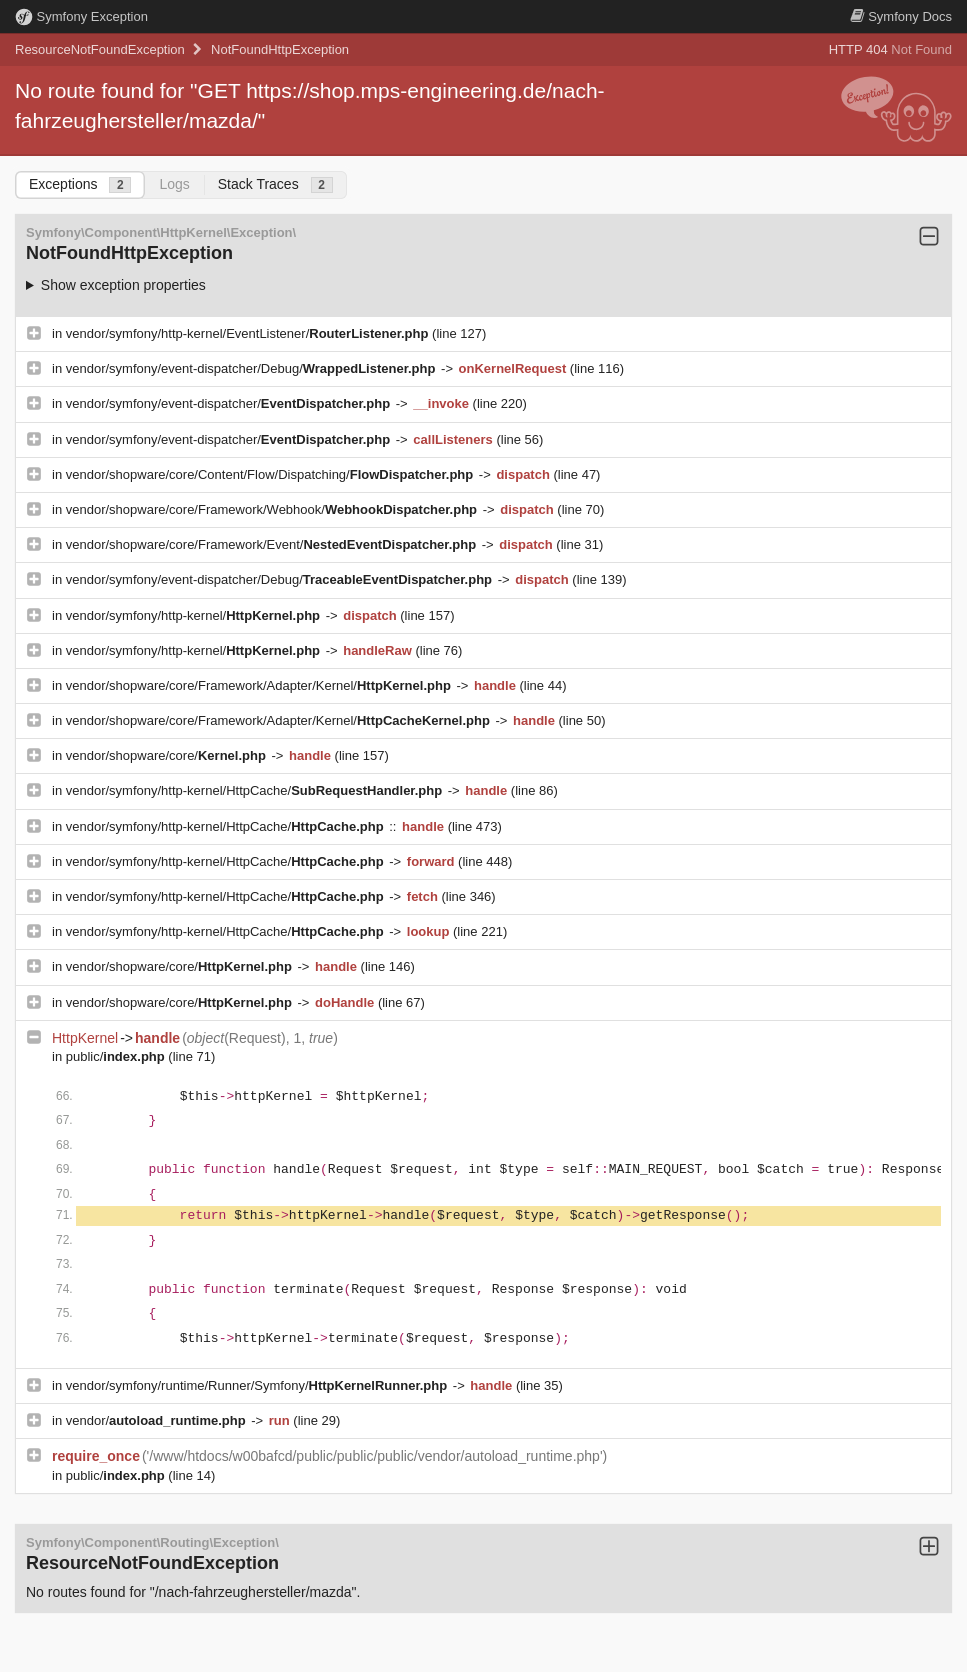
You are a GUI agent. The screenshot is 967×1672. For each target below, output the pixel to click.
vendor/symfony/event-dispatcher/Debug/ (252, 368)
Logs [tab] (174, 184)
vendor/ (158, 1420)
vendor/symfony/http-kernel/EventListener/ (249, 333)
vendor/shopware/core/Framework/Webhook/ (273, 509)
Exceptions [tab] (80, 184)
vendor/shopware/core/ (168, 755)
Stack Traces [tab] (275, 184)
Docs (901, 16)
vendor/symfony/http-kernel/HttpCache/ (256, 790)
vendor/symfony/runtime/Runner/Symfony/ (258, 1385)
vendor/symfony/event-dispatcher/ (230, 403)
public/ (117, 1056)
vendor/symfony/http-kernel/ (195, 615)
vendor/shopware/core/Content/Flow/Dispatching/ (271, 474)
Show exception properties (123, 285)
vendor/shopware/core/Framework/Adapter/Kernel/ (260, 685)
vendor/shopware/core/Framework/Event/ (273, 544)
